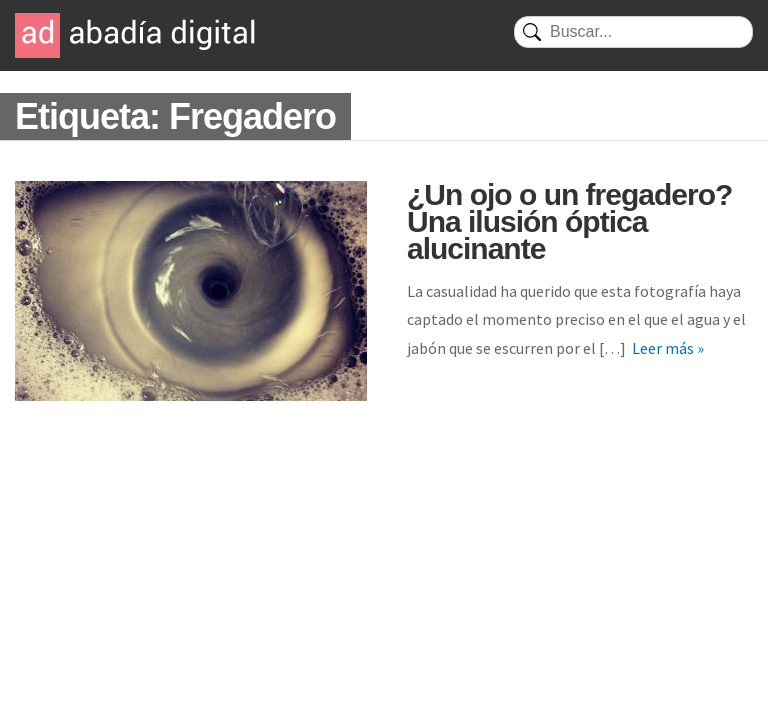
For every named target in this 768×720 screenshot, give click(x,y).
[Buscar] (633, 32)
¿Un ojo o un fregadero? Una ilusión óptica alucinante (569, 221)
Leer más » (668, 348)
